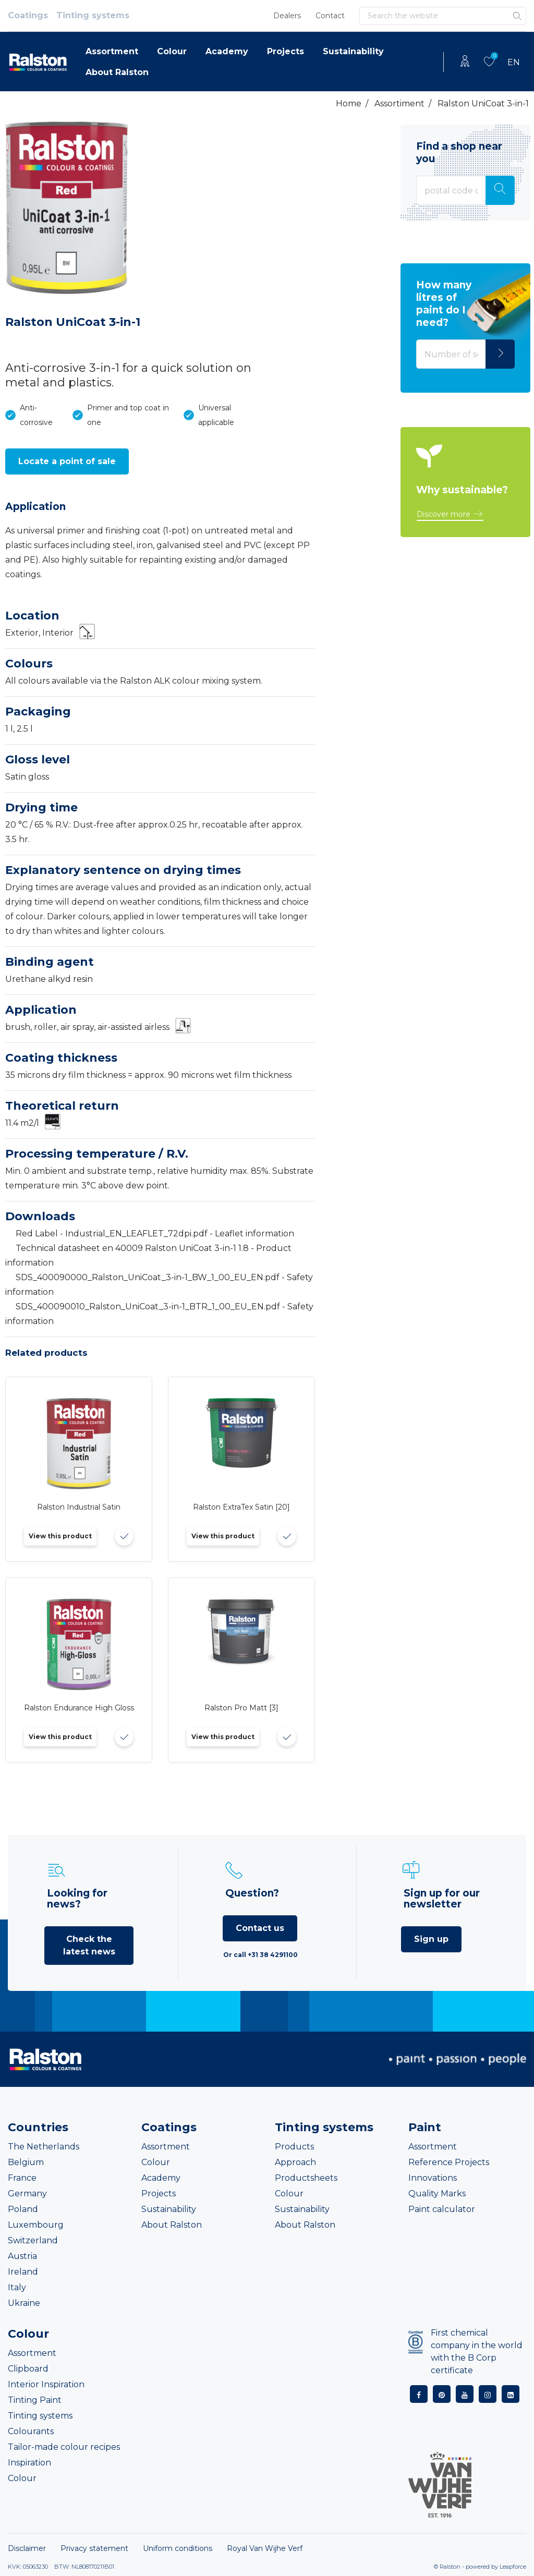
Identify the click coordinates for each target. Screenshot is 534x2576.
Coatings (28, 15)
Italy (17, 2287)
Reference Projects (448, 2162)
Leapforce (513, 2566)
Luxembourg (36, 2225)
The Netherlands (43, 2147)
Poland (23, 2209)
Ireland (23, 2272)
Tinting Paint (35, 2400)
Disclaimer (27, 2548)
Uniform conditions (177, 2548)
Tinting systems (92, 15)
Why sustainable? (462, 490)
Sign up (431, 1939)
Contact (330, 15)
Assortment (112, 51)
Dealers (287, 15)
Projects (285, 51)
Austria (22, 2256)
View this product (60, 1536)
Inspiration (29, 2463)
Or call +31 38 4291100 (260, 1955)
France (22, 2178)
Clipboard (28, 2369)
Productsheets (306, 2178)
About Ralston (117, 72)
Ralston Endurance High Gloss (79, 1707)
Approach (295, 2162)
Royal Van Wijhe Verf (264, 2548)
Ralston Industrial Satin (78, 1507)
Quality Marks (437, 2193)
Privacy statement (94, 2548)
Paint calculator (441, 2209)
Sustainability (353, 51)
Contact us (260, 1928)
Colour (172, 51)
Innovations (432, 2178)
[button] (67, 461)
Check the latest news (89, 1945)
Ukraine (24, 2303)
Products (294, 2147)
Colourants (31, 2431)
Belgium (26, 2162)
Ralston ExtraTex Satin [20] (241, 1507)
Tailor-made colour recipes (64, 2447)
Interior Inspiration (46, 2384)
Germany (27, 2193)
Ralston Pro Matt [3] (241, 1707)
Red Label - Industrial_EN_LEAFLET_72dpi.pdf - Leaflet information (155, 1233)
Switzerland (33, 2240)
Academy (226, 51)
